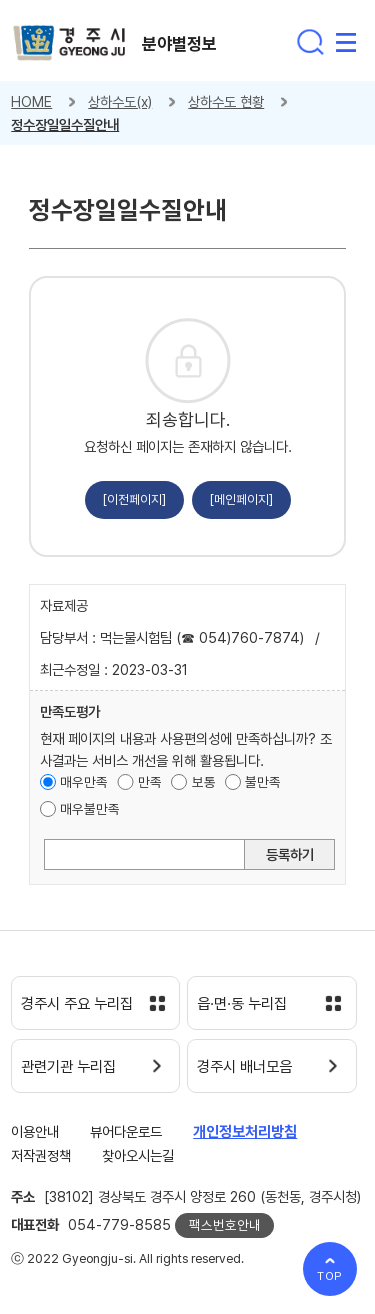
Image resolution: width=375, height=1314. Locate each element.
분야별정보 (179, 44)
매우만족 (84, 782)
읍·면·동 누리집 (242, 1004)
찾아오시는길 (138, 1155)
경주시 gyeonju (69, 43)
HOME (31, 101)
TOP (330, 1276)
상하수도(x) (120, 101)
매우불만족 (90, 809)
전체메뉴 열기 (346, 42)
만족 (150, 782)
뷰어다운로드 (126, 1131)
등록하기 (290, 854)
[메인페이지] (241, 499)
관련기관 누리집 (68, 1067)
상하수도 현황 (226, 101)
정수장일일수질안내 (65, 124)
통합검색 (310, 42)
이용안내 (35, 1131)
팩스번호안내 (225, 1225)
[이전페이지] (134, 499)
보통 (204, 782)
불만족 (263, 782)
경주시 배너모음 (244, 1067)
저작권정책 (41, 1155)
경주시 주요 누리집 (77, 1004)
